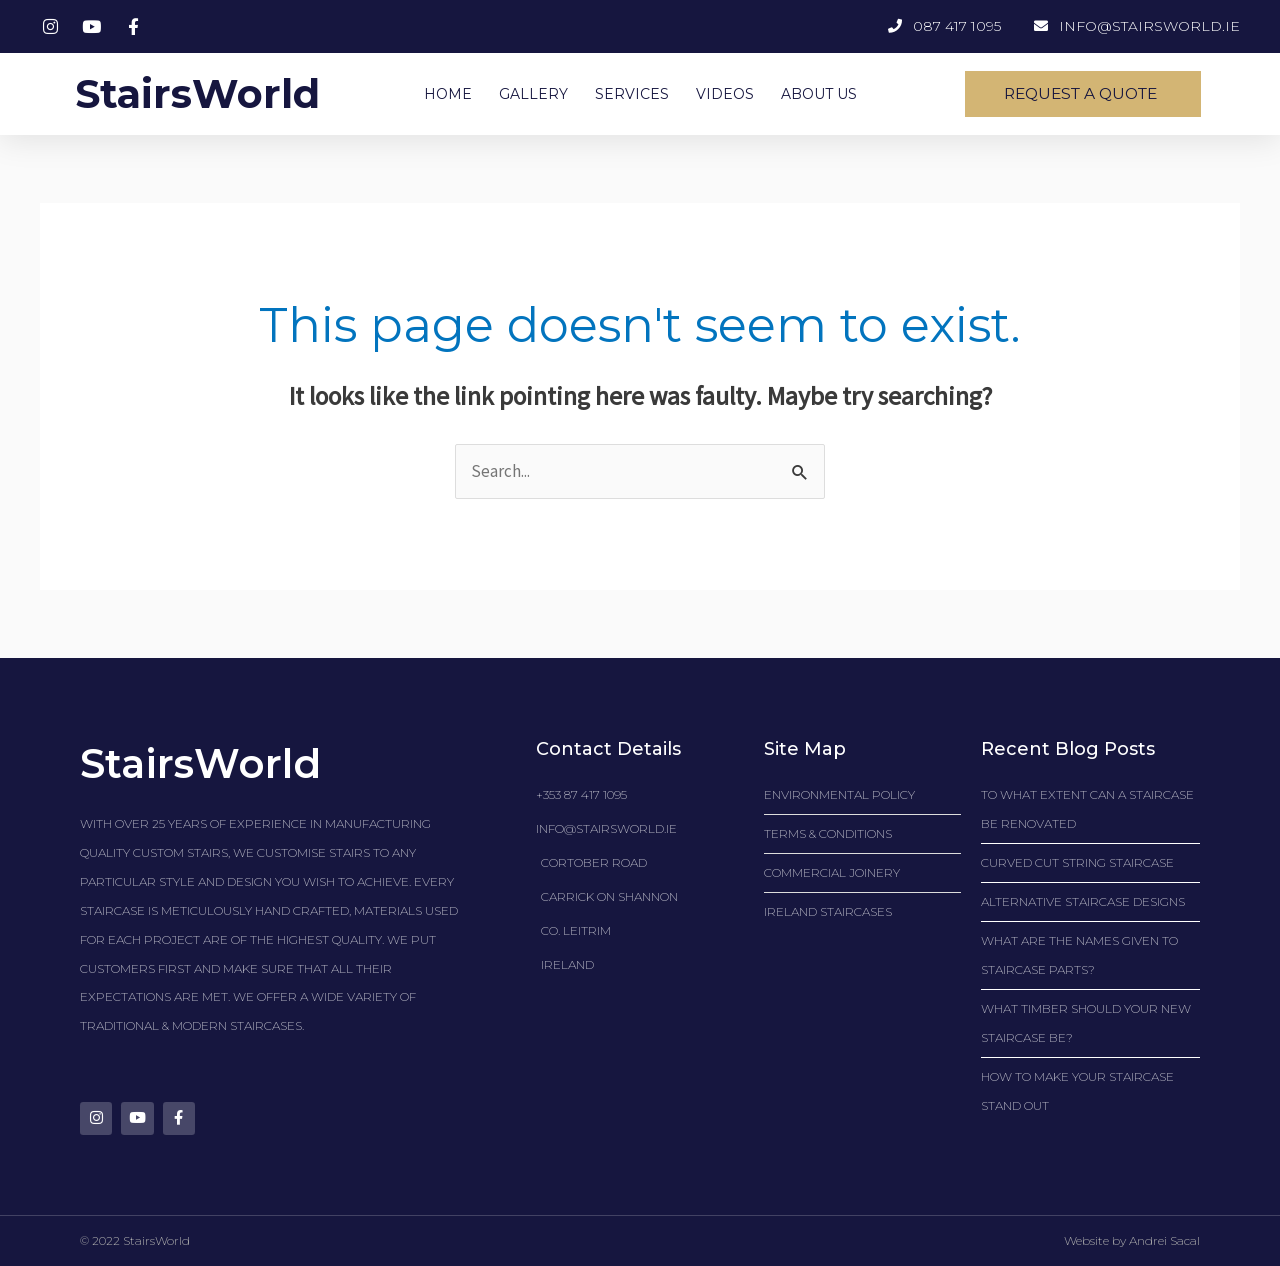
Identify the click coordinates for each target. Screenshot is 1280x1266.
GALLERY (533, 94)
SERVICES (632, 94)
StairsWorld (197, 93)
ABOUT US (819, 94)
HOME (448, 94)
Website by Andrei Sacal (1132, 1240)
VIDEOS (725, 94)
